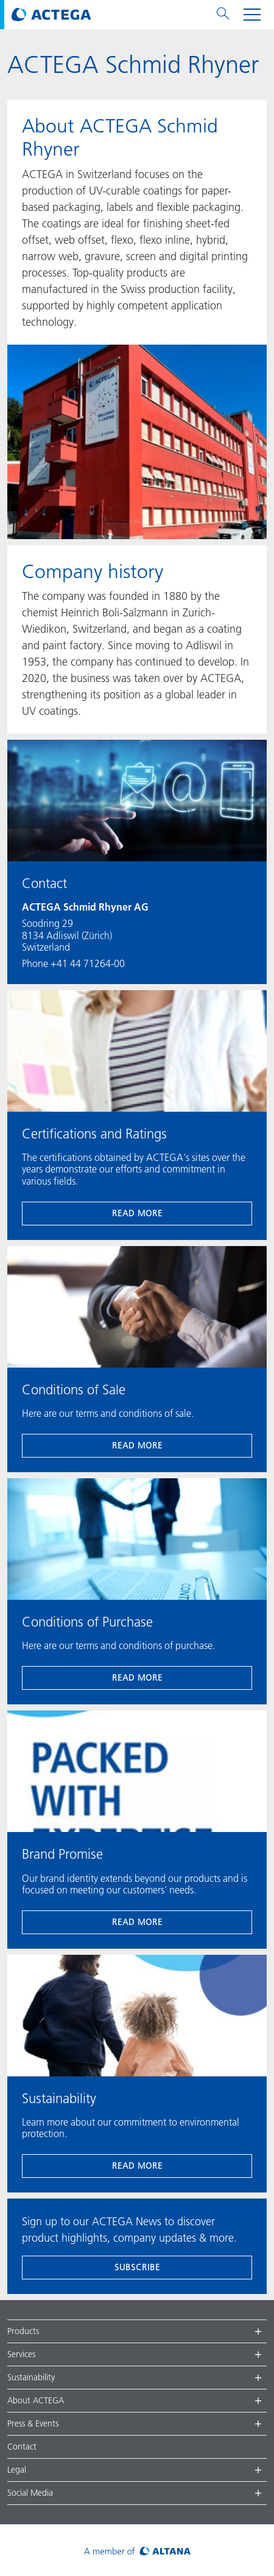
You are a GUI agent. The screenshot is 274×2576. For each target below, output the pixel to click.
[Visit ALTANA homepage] (137, 2550)
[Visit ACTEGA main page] (51, 14)
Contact (22, 2446)
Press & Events (32, 2423)
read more (137, 1213)
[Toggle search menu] (222, 14)
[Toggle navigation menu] (252, 14)
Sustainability (31, 2377)
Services (21, 2354)
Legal (16, 2469)
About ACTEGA (35, 2400)
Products (23, 2331)
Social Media (30, 2492)
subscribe (137, 2267)
